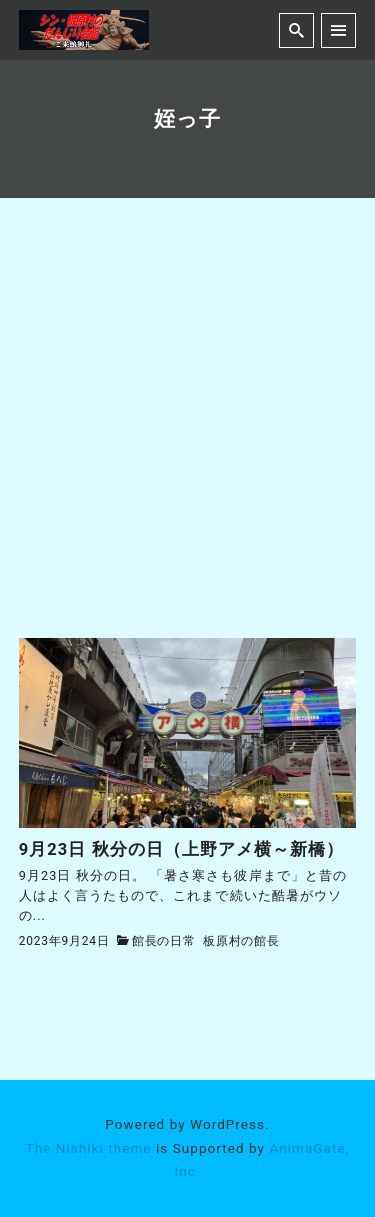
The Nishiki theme (89, 1148)
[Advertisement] (187, 440)
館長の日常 (164, 941)
